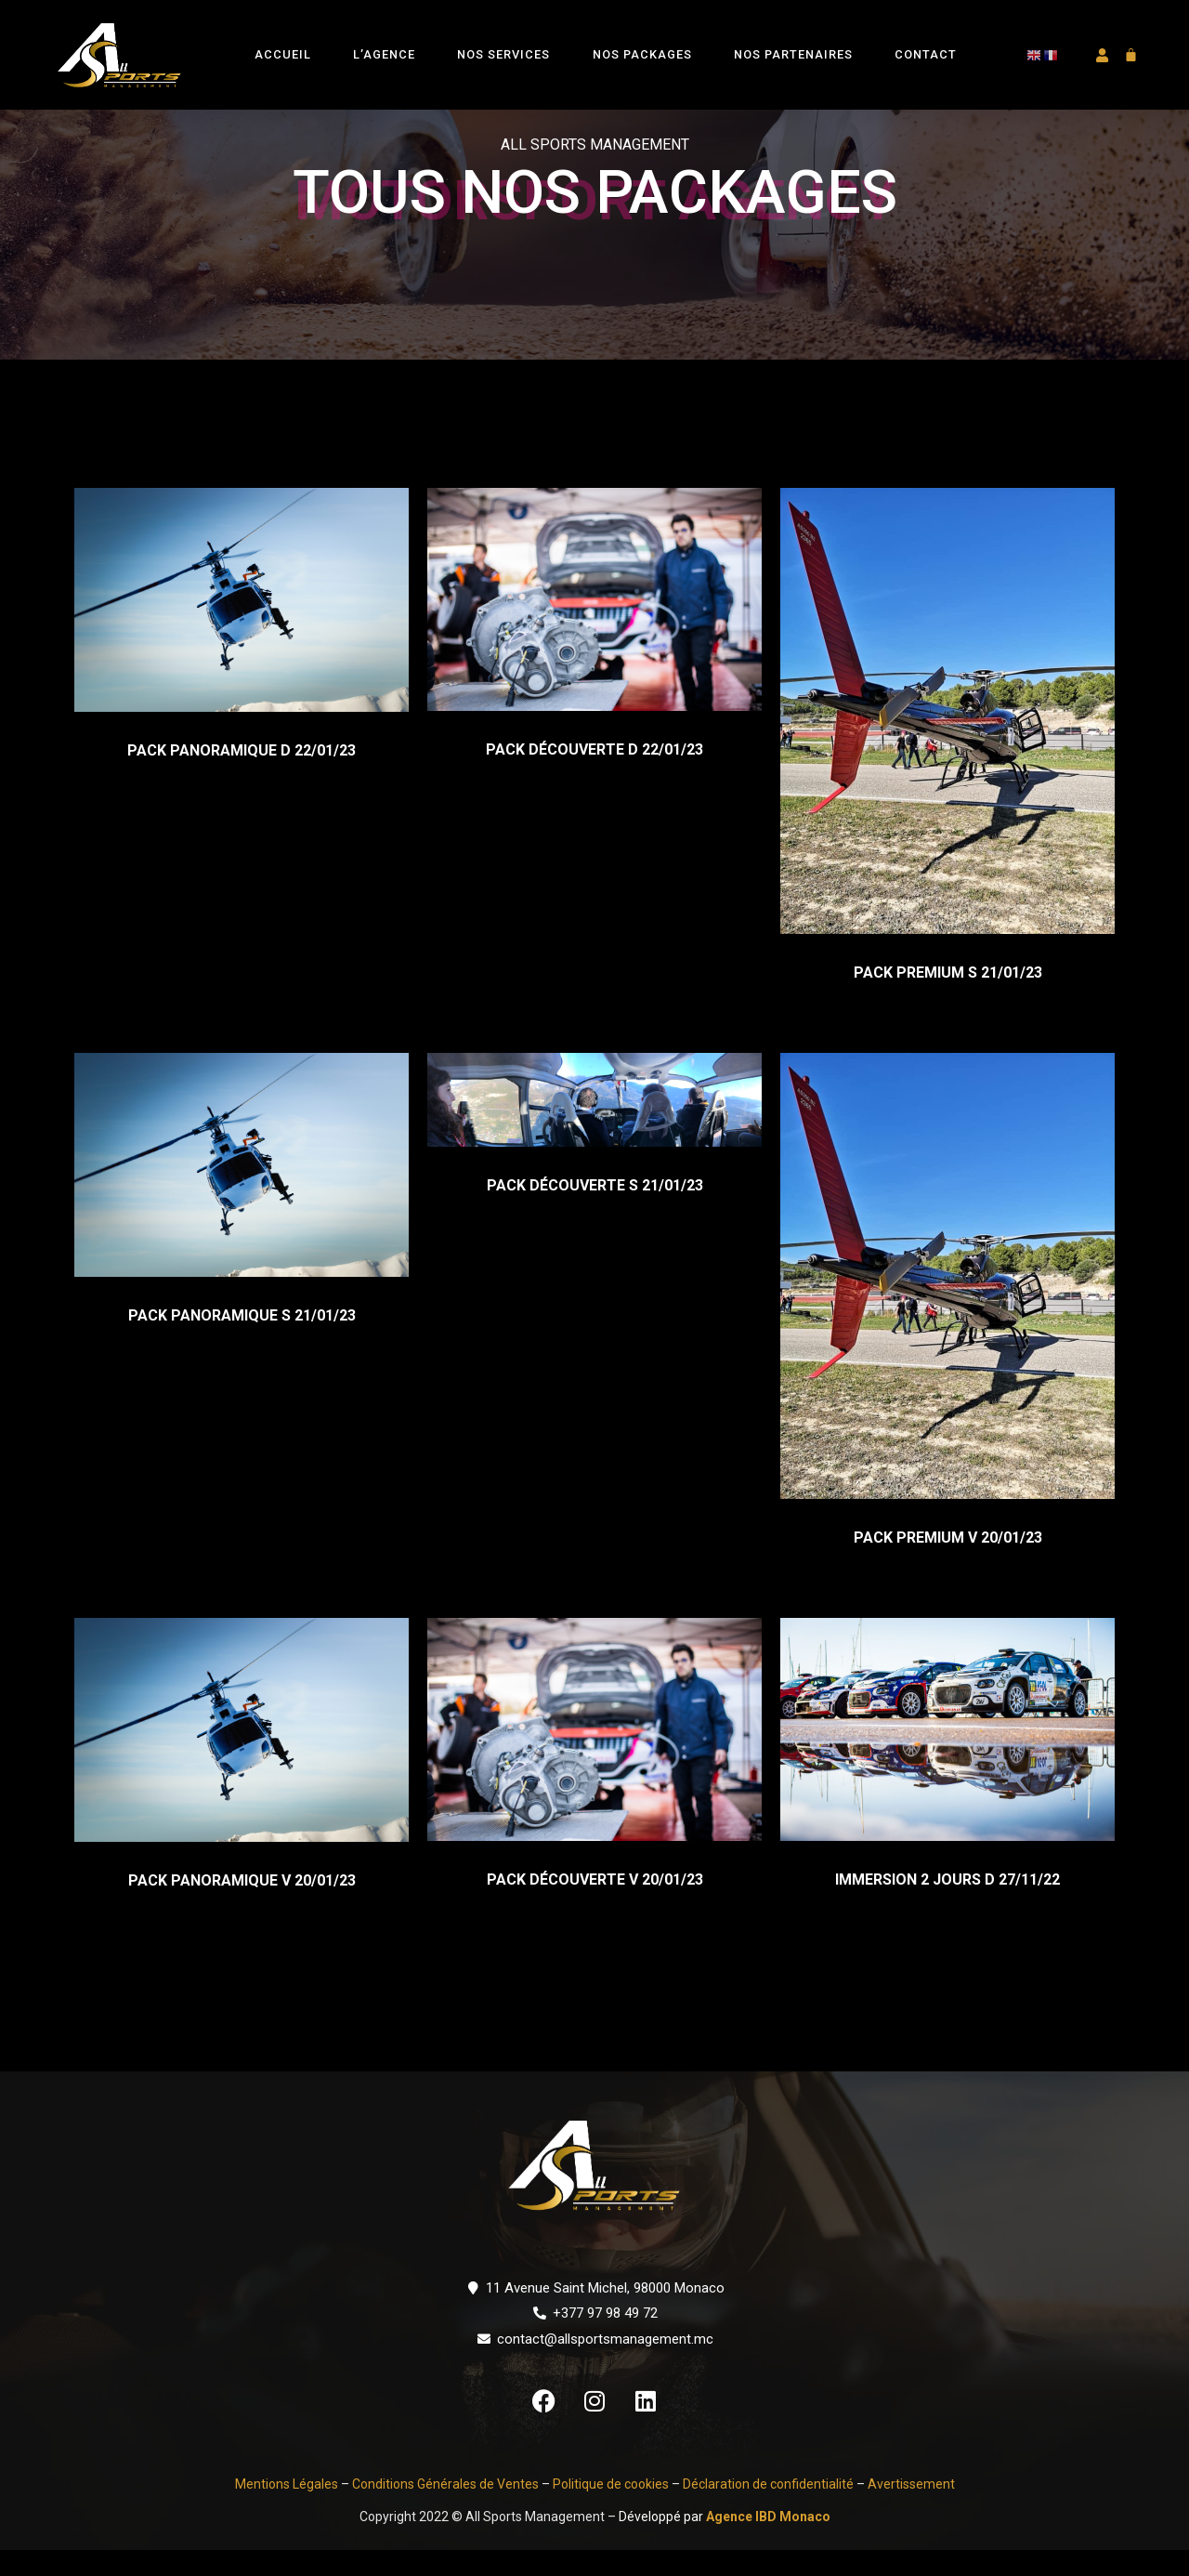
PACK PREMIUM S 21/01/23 (948, 998)
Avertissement (911, 2510)
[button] (1101, 55)
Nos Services (503, 54)
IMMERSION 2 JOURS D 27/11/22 (947, 1906)
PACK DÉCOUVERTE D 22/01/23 (594, 775)
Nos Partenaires (793, 54)
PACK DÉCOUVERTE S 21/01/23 (595, 1212)
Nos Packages (642, 54)
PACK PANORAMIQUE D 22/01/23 (241, 776)
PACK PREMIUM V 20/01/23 (948, 1563)
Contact (926, 54)
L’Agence (384, 54)
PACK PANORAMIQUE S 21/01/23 (242, 1341)
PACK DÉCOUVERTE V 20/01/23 (595, 1906)
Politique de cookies (611, 2510)
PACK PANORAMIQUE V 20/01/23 (242, 1907)
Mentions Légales (286, 2510)
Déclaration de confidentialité (768, 2510)
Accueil (283, 54)
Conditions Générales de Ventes (444, 2510)
